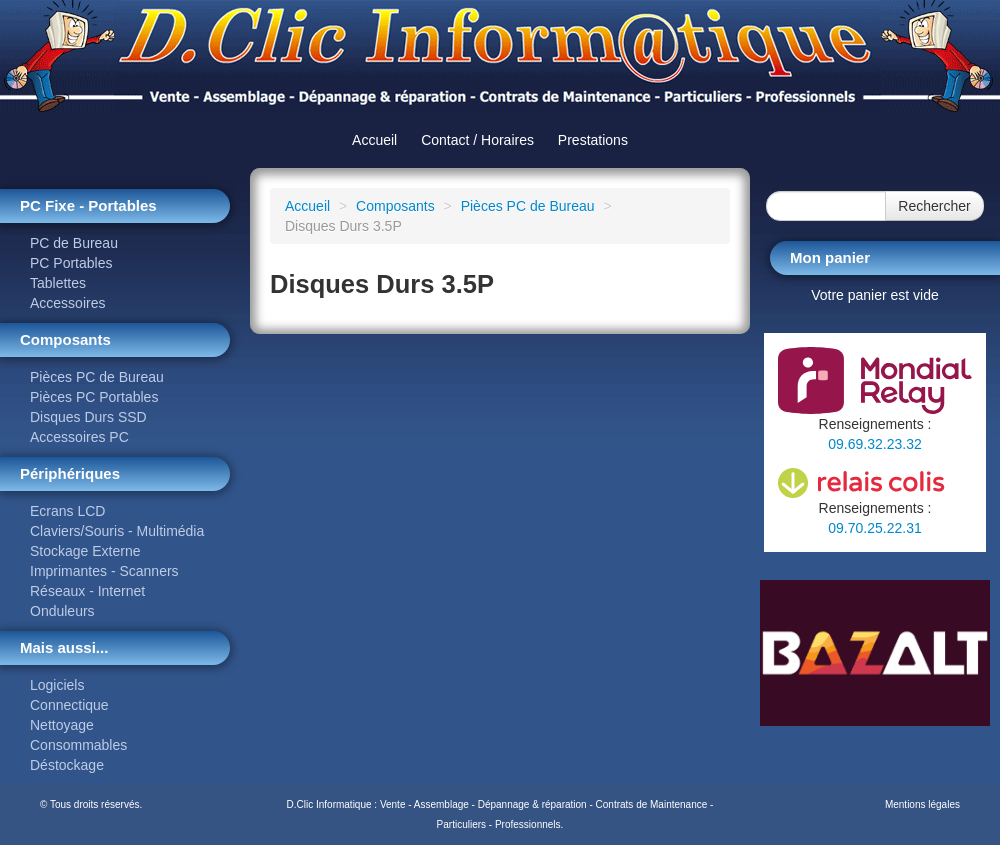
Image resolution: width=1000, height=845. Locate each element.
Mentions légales (922, 804)
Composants (395, 206)
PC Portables (71, 263)
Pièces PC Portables (94, 397)
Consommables (78, 745)
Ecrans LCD (67, 511)
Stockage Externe (85, 551)
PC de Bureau (74, 243)
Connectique (69, 705)
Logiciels (57, 685)
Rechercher (934, 206)
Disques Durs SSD (88, 417)
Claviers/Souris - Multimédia (117, 531)
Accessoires (67, 303)
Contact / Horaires (477, 140)
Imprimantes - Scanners (104, 571)
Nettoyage (62, 725)
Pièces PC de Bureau (97, 377)
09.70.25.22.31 (874, 528)
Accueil (374, 140)
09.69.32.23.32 (874, 444)
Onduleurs (62, 611)
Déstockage (67, 765)
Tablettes (58, 283)
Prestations (593, 140)
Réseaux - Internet (87, 591)
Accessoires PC (79, 437)
